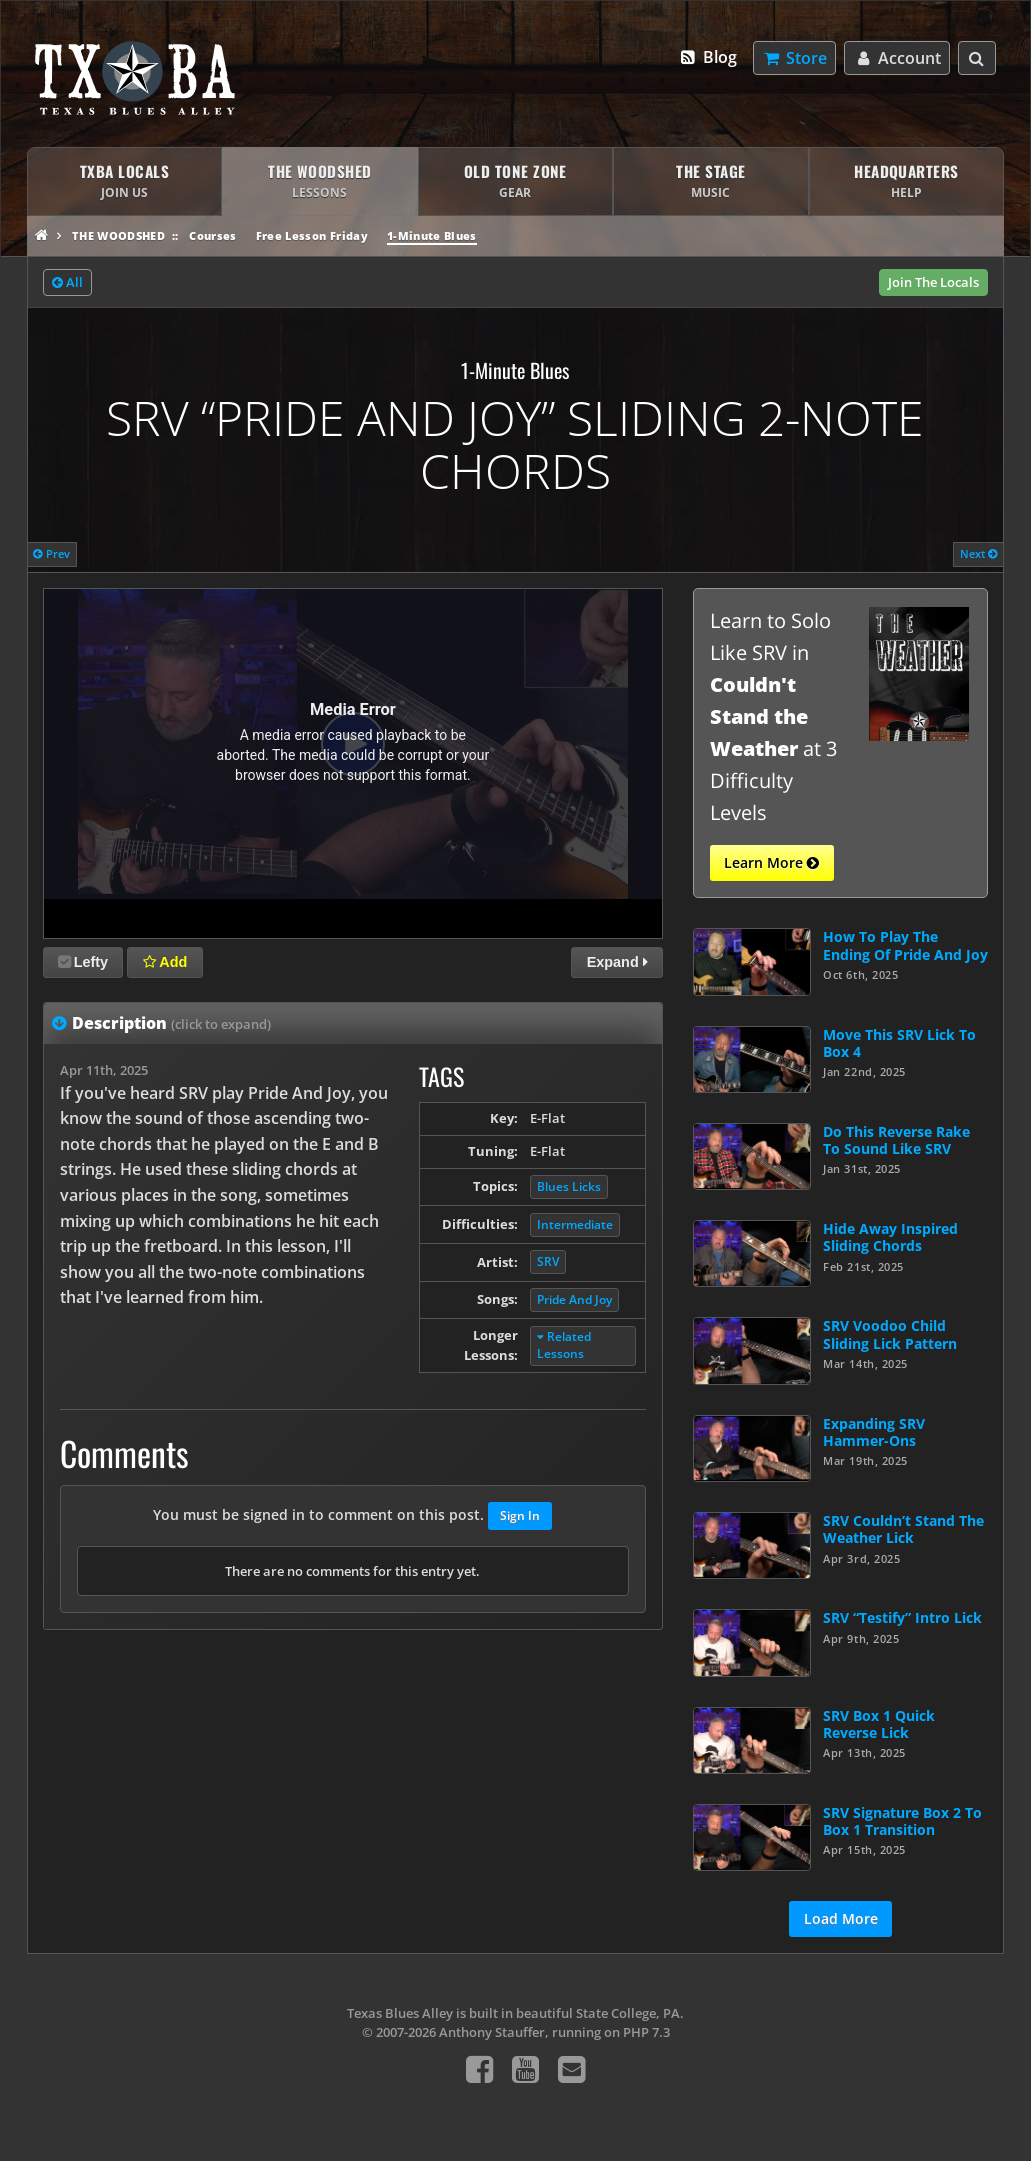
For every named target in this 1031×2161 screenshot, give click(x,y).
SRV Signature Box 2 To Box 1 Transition (902, 1821)
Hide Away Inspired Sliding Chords (890, 1237)
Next (979, 553)
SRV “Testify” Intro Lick (902, 1617)
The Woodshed (118, 235)
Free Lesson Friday (312, 235)
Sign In (520, 1515)
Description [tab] (171, 1023)
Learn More (771, 863)
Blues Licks (569, 1186)
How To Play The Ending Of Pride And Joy (905, 945)
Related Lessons (564, 1344)
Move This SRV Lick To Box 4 (899, 1043)
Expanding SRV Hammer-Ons (874, 1432)
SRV (548, 1261)
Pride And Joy (574, 1299)
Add (165, 962)
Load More (841, 1918)
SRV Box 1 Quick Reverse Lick (879, 1724)
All (67, 283)
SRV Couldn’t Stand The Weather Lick (903, 1529)
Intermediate (575, 1224)
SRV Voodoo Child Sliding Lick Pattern (890, 1334)
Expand (617, 962)
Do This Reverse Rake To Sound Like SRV (896, 1140)
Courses (212, 235)
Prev (51, 553)
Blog (707, 57)
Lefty (83, 962)
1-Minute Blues (432, 235)
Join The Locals (933, 282)
